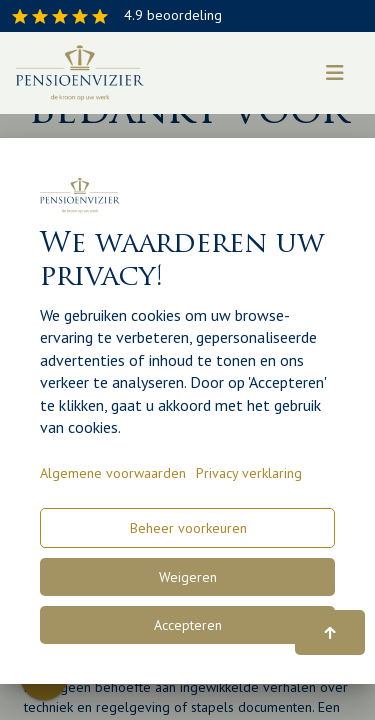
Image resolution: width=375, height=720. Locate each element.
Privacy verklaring (249, 473)
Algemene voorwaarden (113, 473)
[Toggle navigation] (335, 73)
